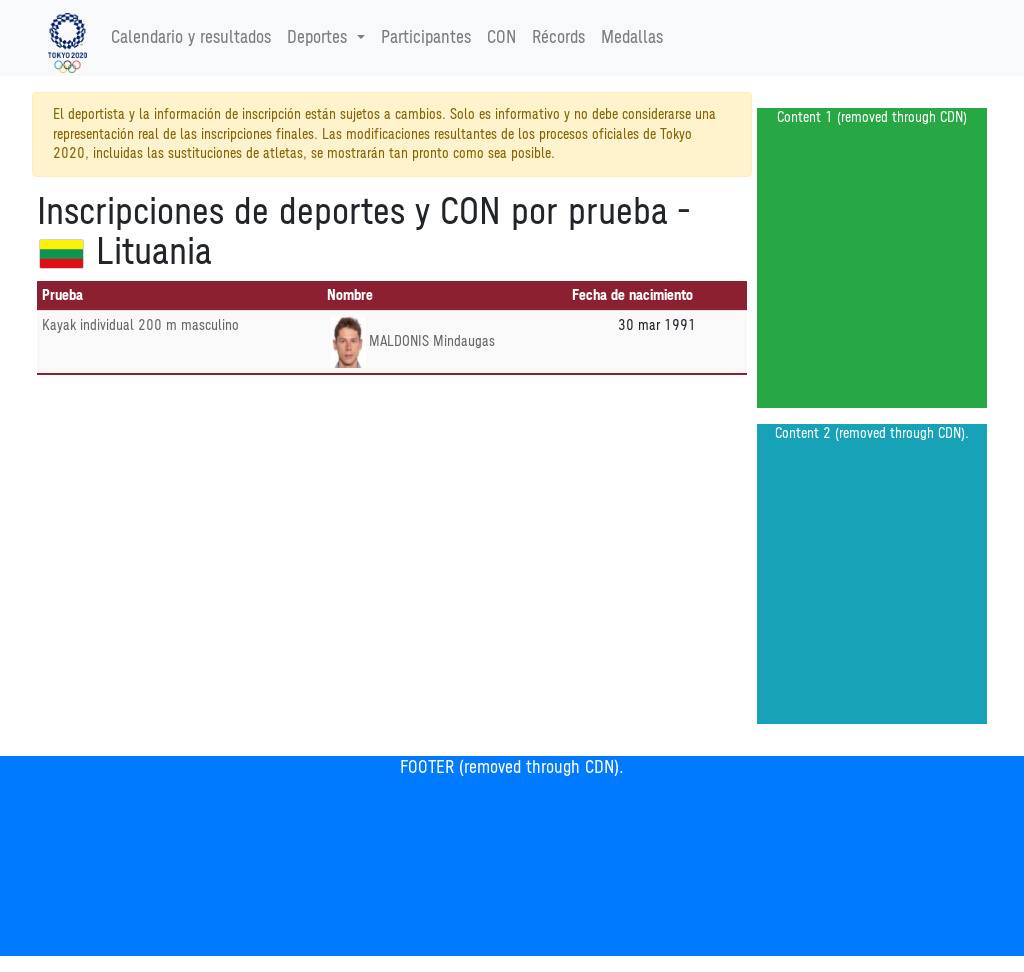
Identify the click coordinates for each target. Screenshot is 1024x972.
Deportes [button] (319, 38)
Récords (558, 38)
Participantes (426, 38)
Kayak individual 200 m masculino (140, 325)
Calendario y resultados (191, 38)
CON (501, 38)
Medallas (632, 38)
